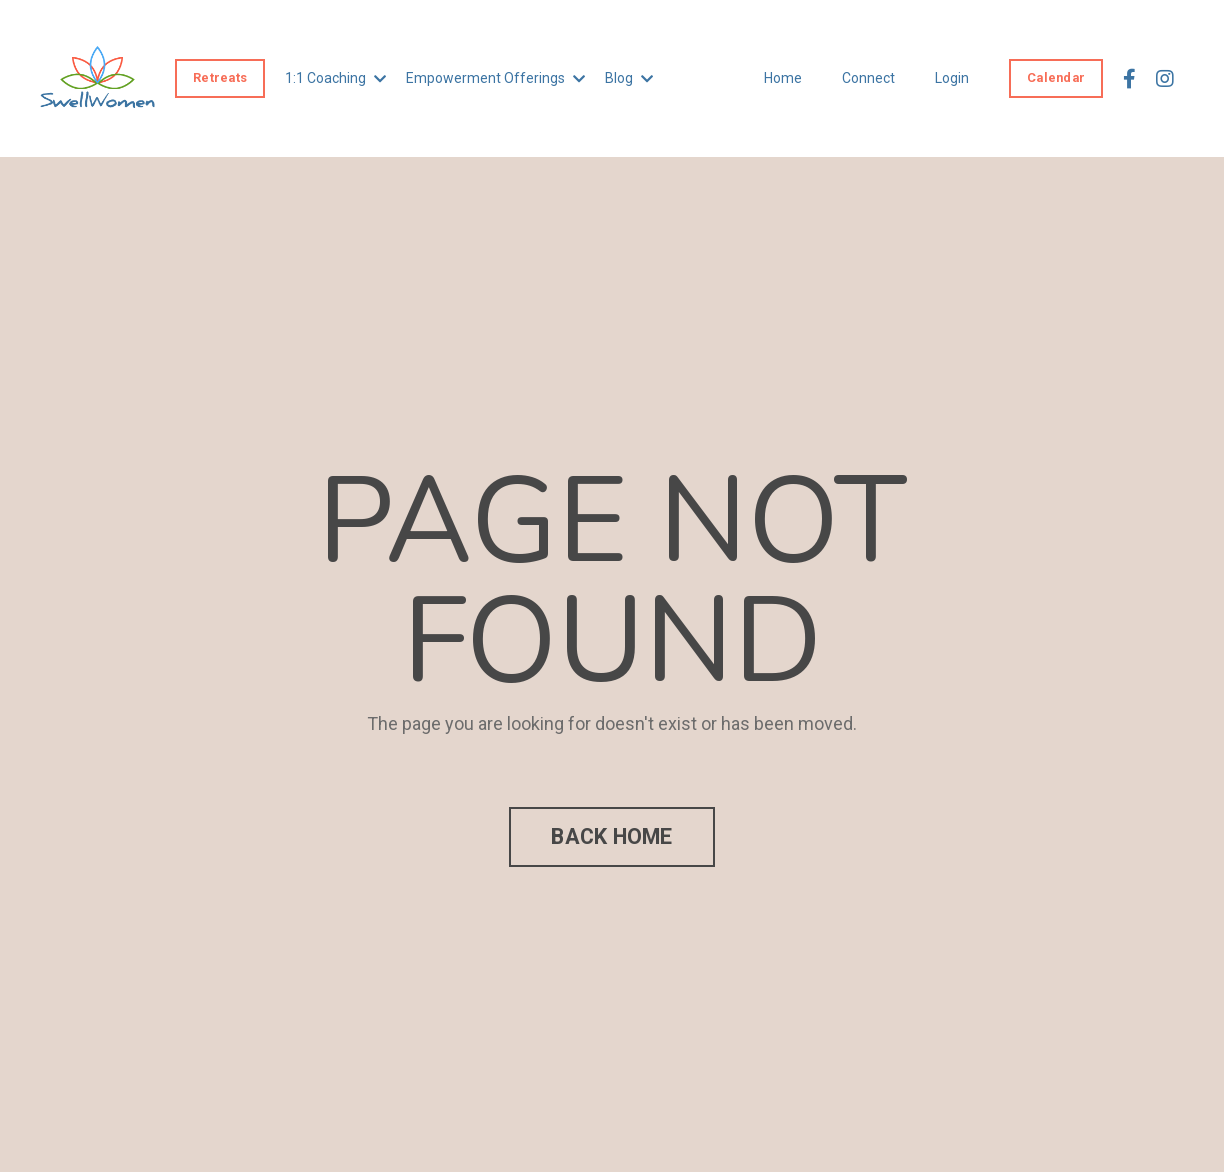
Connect (868, 78)
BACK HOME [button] (611, 836)
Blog (629, 78)
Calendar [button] (1056, 77)
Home (783, 78)
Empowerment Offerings (495, 78)
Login (952, 78)
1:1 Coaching (335, 78)
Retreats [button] (220, 77)
